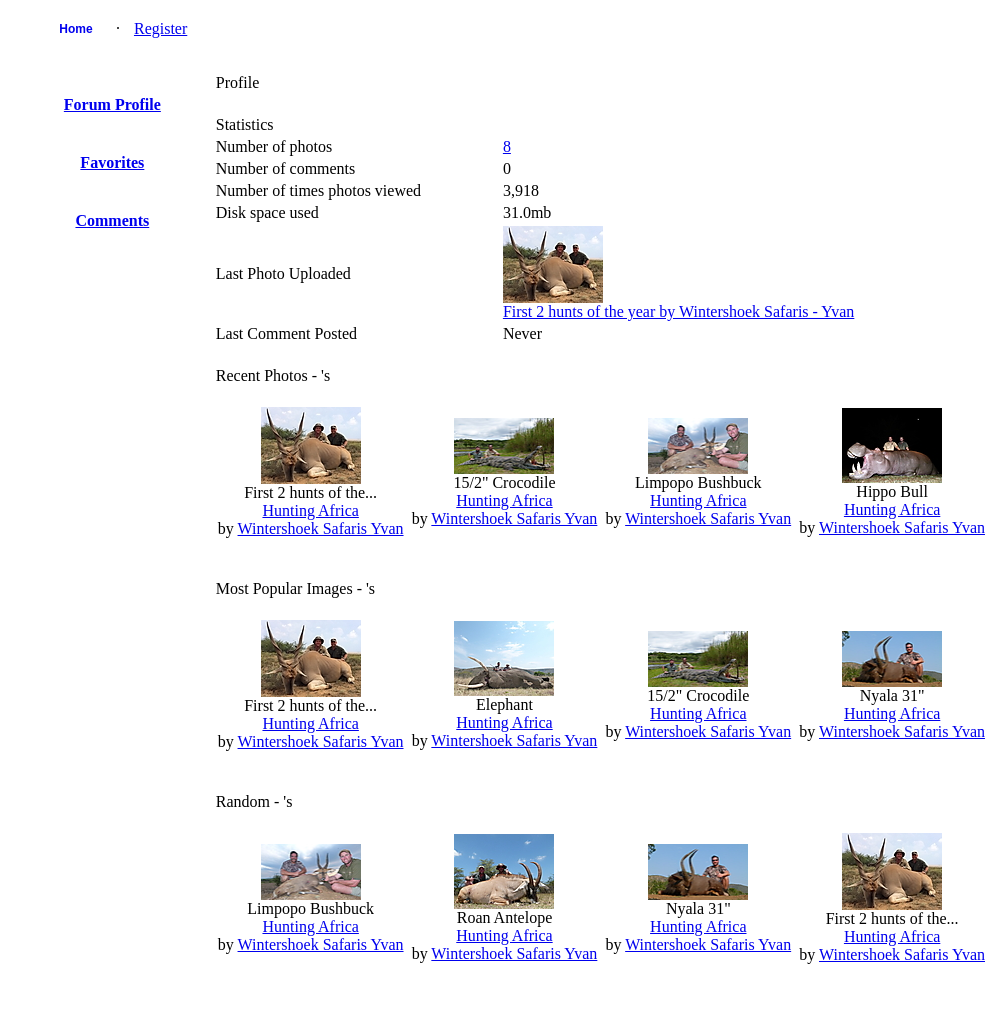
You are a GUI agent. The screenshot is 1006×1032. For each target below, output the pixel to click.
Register (160, 28)
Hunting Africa (310, 510)
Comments (112, 220)
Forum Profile (112, 104)
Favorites (112, 162)
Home (75, 29)
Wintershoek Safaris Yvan (321, 528)
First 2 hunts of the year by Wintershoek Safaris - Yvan (678, 311)
